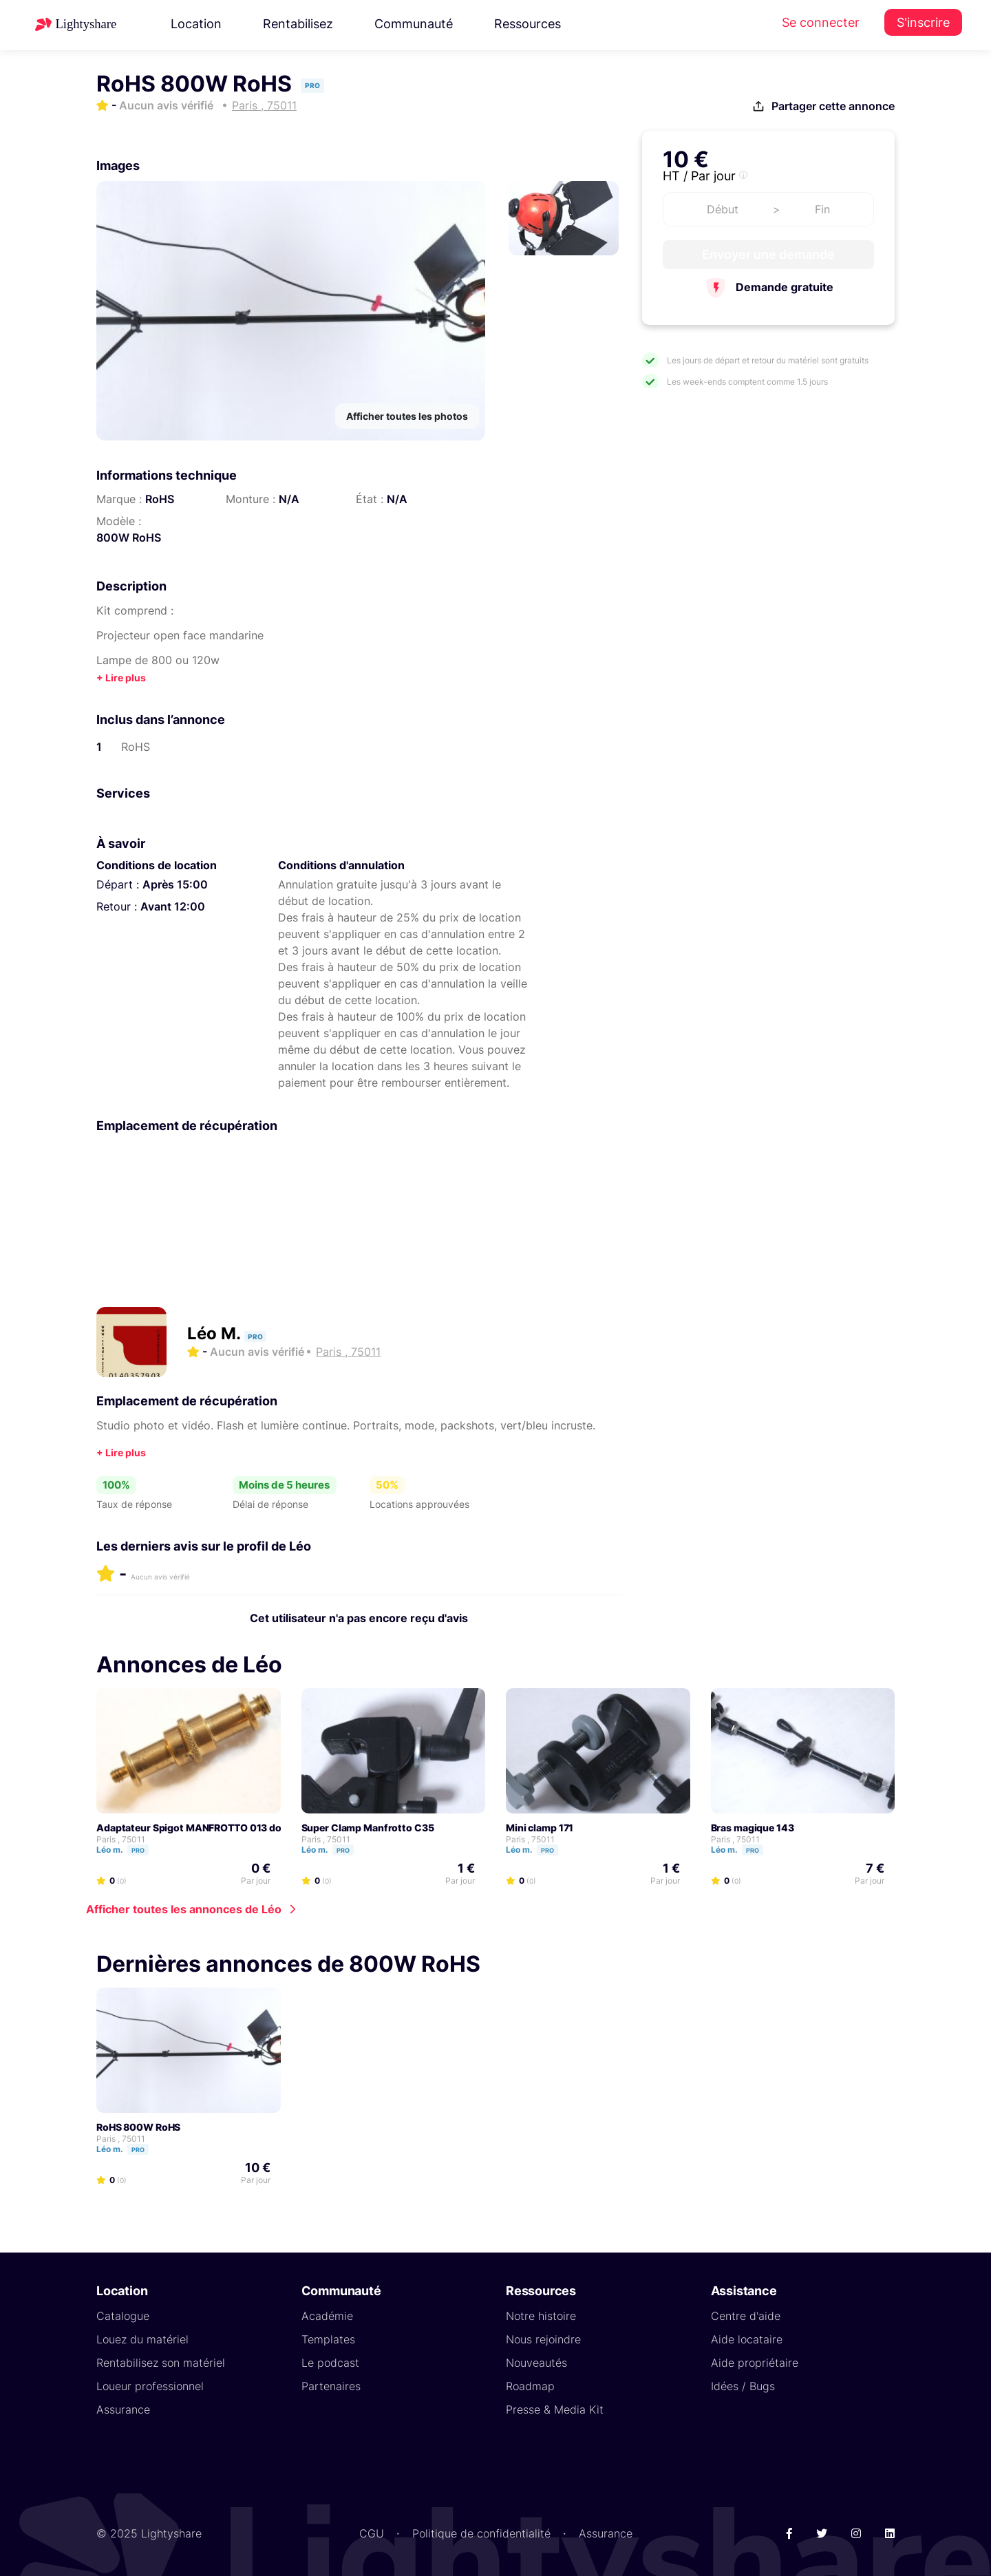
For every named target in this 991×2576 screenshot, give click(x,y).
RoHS (159, 499)
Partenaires (331, 2386)
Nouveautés (536, 2363)
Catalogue (122, 2316)
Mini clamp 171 (539, 1827)
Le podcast (330, 2363)
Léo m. (128, 1849)
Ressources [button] (527, 24)
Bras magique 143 (752, 1827)
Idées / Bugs (743, 2386)
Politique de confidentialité (481, 2533)
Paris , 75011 (120, 1839)
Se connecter (821, 22)
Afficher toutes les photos (407, 416)
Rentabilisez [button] (298, 24)
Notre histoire (541, 2316)
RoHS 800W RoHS (138, 2127)
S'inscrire (923, 22)
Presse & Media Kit (555, 2409)
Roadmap (530, 2386)
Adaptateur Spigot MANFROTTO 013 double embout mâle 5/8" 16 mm (257, 1827)
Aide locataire (746, 2339)
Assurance (123, 2409)
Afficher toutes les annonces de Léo (183, 1909)
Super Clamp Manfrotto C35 (367, 1827)
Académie (327, 2316)
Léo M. (215, 1333)
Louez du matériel (142, 2339)
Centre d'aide (745, 2316)
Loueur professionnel (150, 2386)
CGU (371, 2533)
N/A (289, 499)
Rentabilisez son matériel (160, 2363)
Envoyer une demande (768, 254)
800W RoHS (128, 537)
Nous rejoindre (543, 2339)
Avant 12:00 (172, 906)
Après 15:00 (175, 884)
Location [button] (196, 24)
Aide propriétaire (754, 2363)
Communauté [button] (413, 24)
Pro (138, 1850)
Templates (328, 2339)
